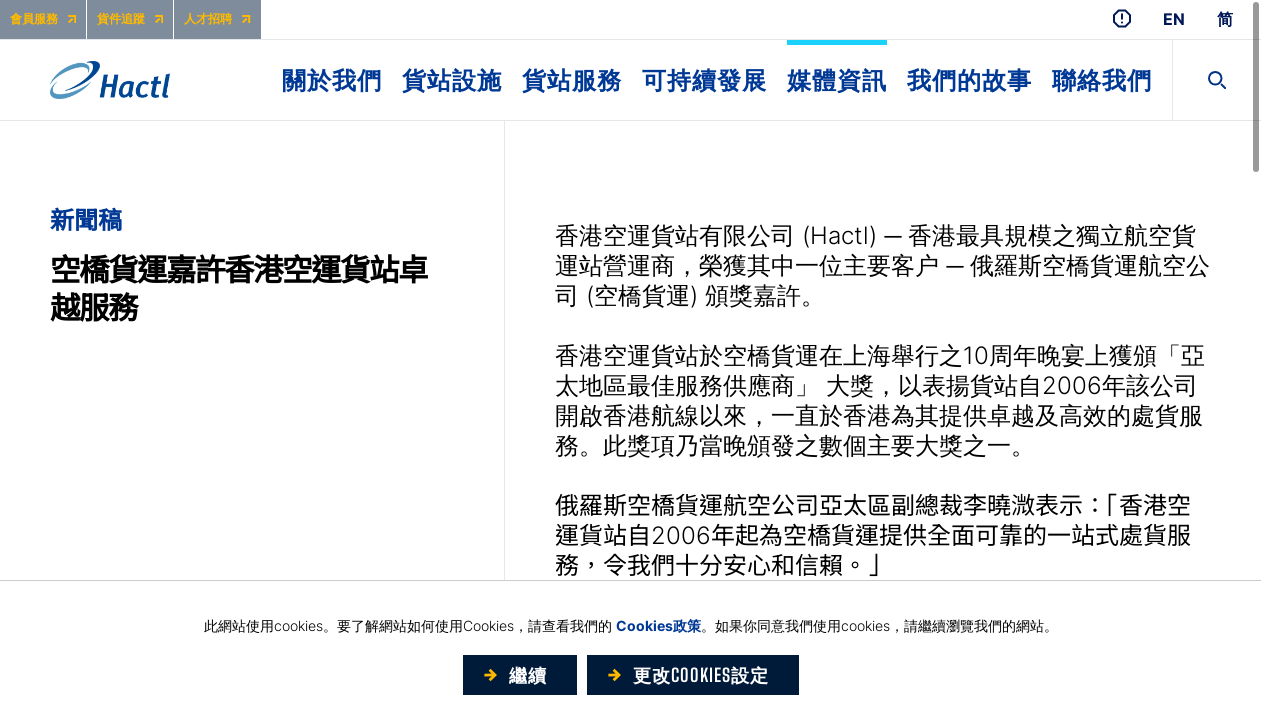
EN (1174, 19)
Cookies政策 (658, 625)
